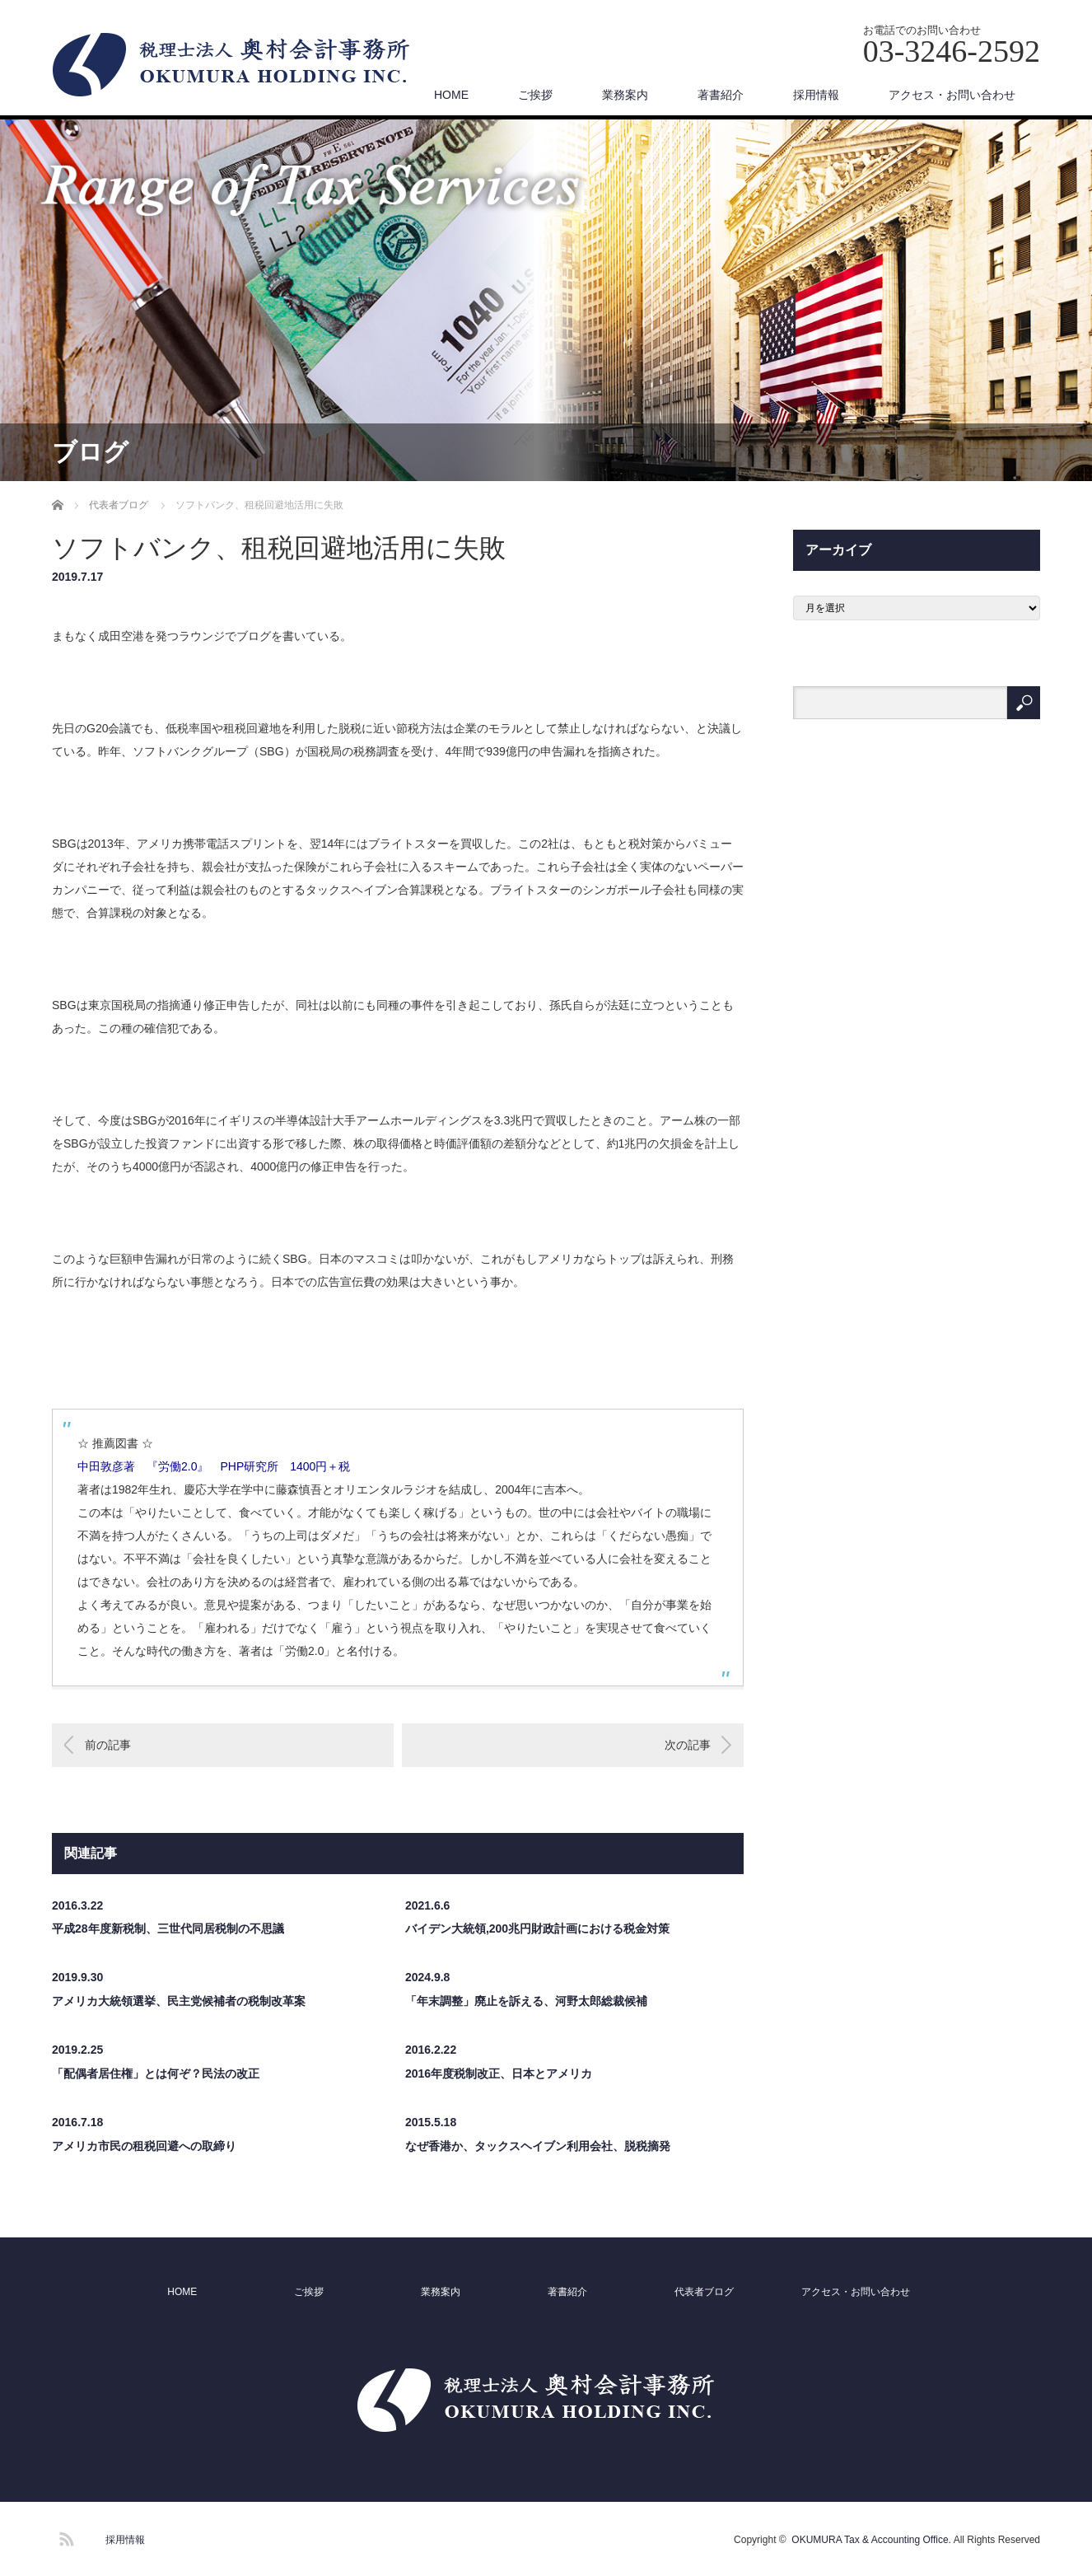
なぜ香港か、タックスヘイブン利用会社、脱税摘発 (537, 2146)
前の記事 (108, 1744)
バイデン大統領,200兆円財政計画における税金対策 (537, 1928)
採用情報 (816, 94)
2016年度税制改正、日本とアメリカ (498, 2073)
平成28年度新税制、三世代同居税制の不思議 (168, 1928)
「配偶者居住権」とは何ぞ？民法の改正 (155, 2073)
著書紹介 (721, 94)
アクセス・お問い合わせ (952, 94)
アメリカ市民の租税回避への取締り (144, 2146)
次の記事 (688, 1744)
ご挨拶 (535, 94)
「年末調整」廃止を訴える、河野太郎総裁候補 (526, 2001)
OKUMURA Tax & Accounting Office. (871, 2540)
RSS (64, 2536)
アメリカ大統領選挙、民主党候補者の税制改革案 (179, 2001)
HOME (451, 94)
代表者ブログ (704, 2292)
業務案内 (625, 94)
